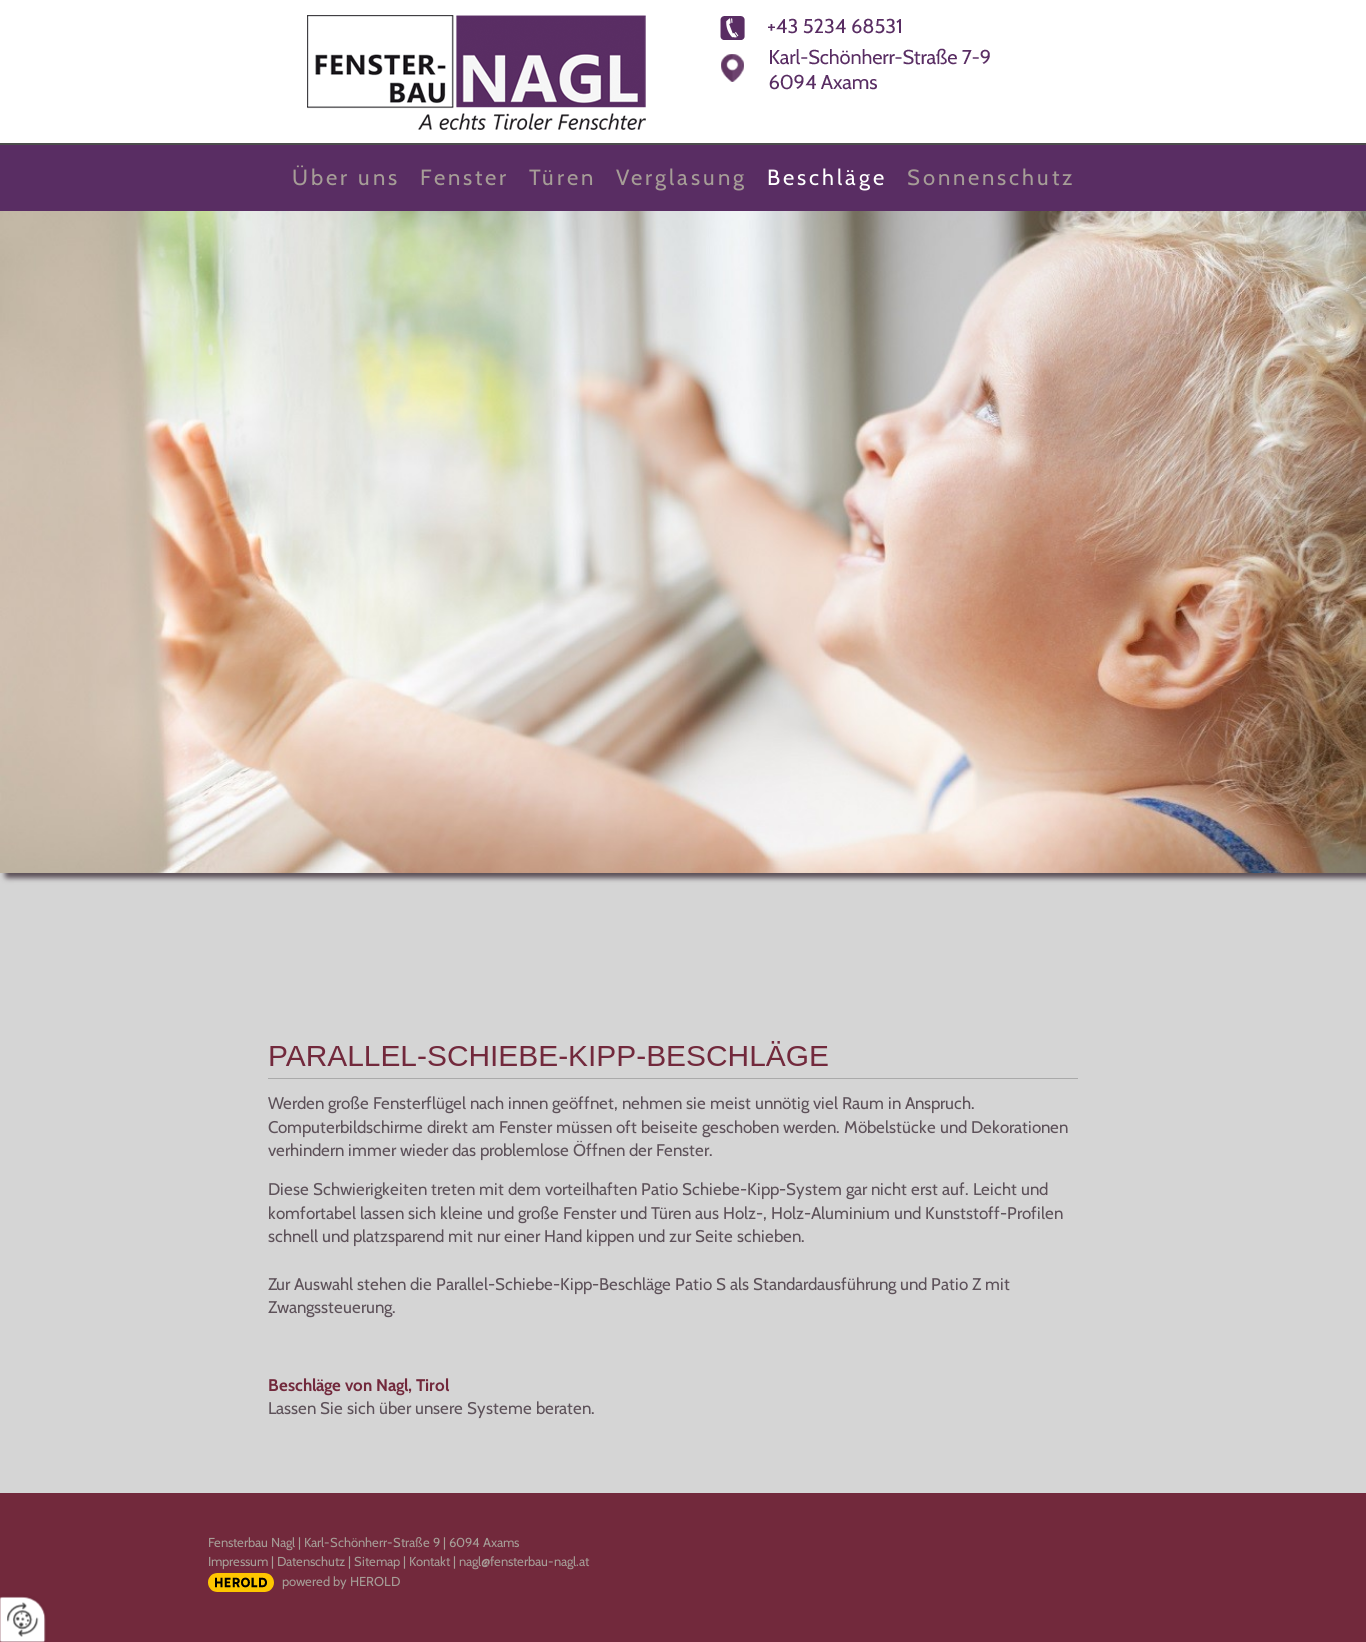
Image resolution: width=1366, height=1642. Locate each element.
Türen (562, 177)
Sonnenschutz (991, 177)
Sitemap (377, 1561)
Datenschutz (311, 1561)
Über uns (346, 177)
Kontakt (429, 1561)
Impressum (238, 1561)
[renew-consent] (22, 1619)
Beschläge (827, 177)
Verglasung (681, 177)
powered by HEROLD (341, 1581)
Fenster (464, 177)
